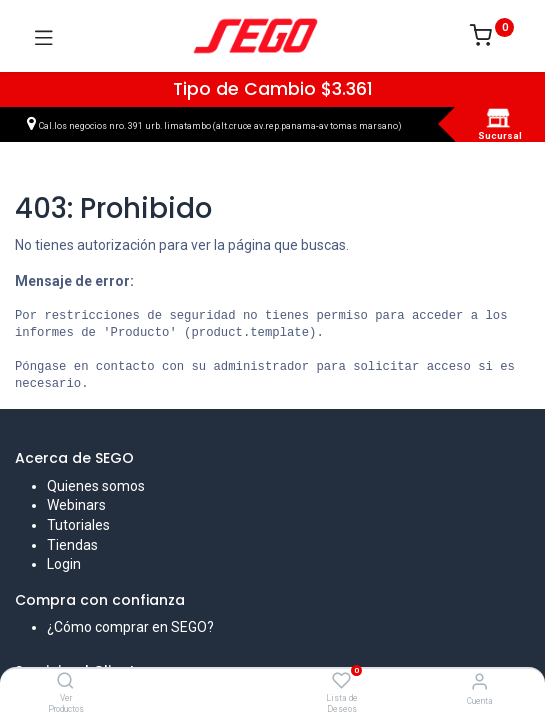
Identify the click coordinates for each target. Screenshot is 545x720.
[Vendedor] (479, 681)
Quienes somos (96, 486)
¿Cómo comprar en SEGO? (130, 627)
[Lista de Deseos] (341, 681)
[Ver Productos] (65, 682)
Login (64, 564)
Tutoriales (78, 525)
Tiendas (72, 545)
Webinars (76, 505)
